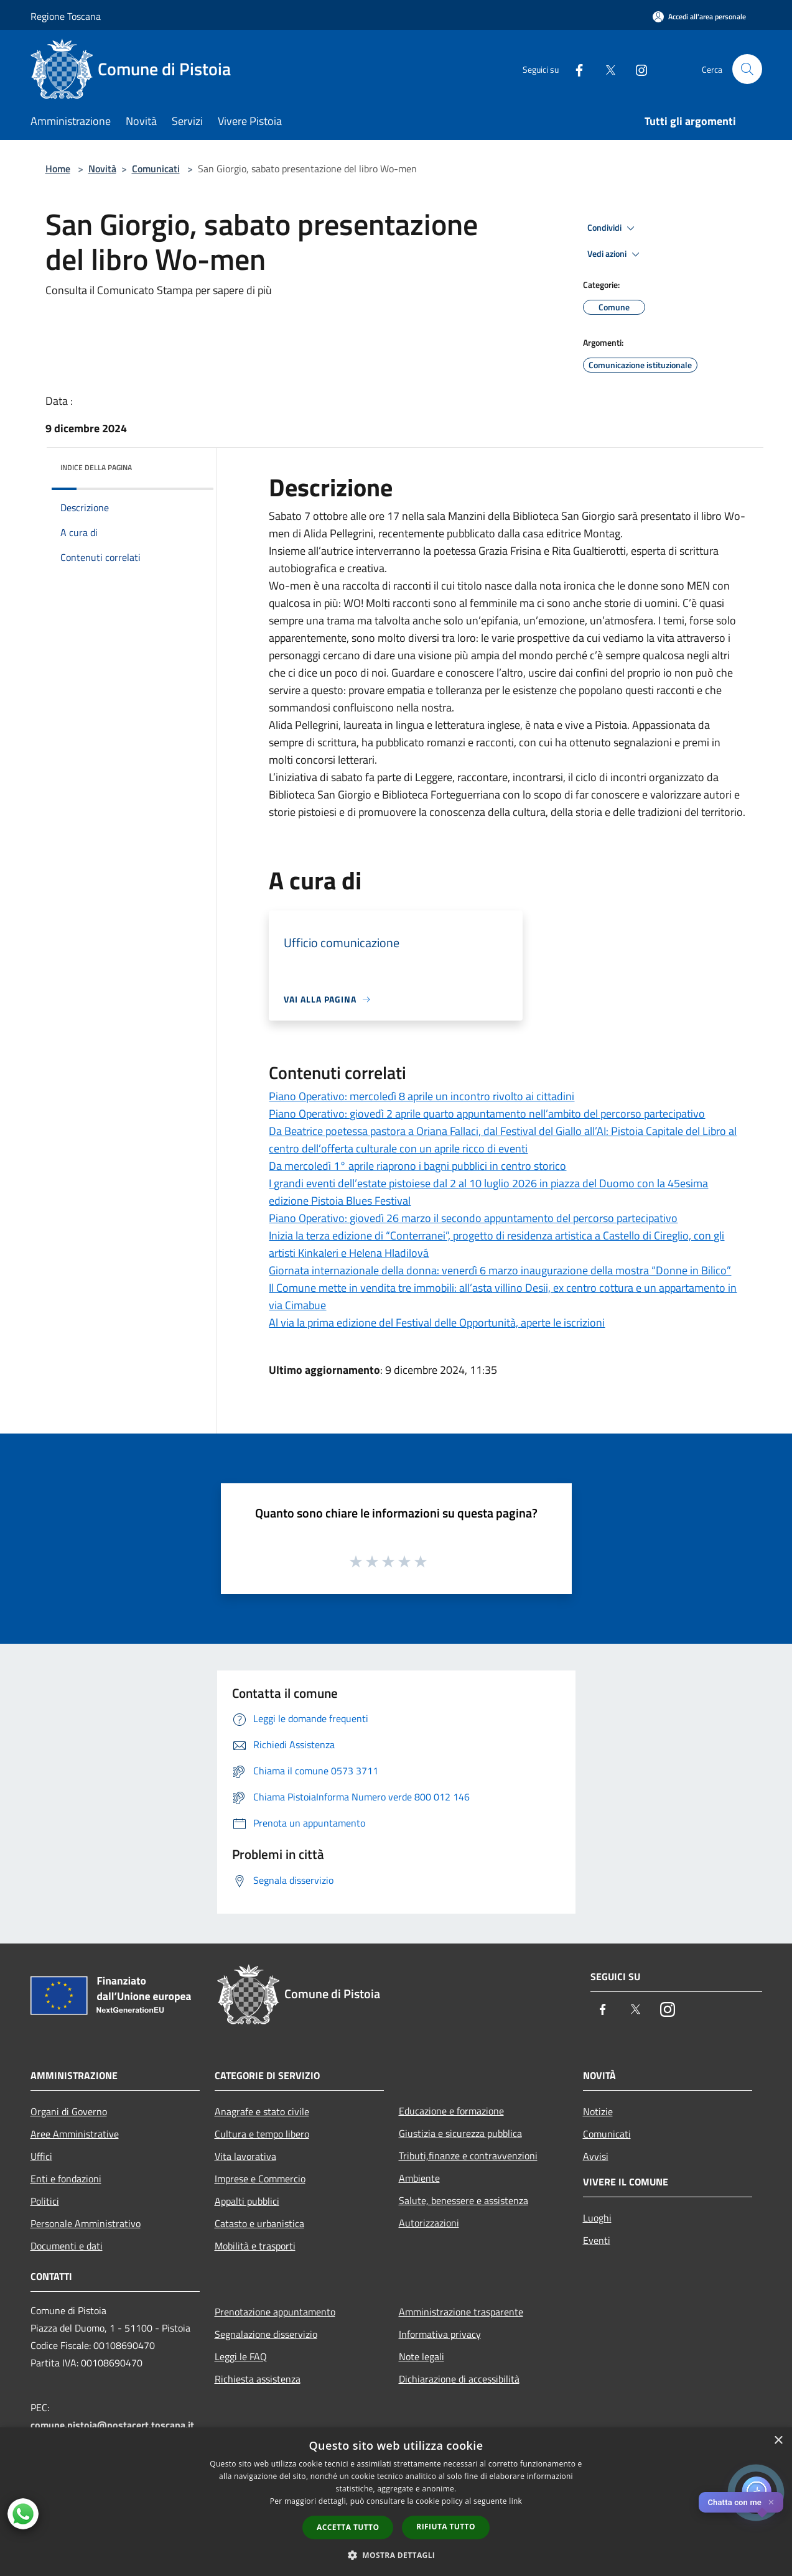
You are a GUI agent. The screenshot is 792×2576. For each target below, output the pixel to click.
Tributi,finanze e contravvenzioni (468, 2155)
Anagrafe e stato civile (262, 2111)
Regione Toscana (65, 16)
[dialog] (396, 2501)
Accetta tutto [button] (348, 2527)
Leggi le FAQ (241, 2356)
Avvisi (595, 2156)
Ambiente (419, 2178)
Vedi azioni (615, 254)
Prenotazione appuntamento (275, 2311)
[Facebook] (574, 68)
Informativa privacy (440, 2334)
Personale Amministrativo (85, 2223)
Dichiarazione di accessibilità (459, 2378)
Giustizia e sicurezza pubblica (460, 2133)
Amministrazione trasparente (461, 2311)
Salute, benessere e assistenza (463, 2200)
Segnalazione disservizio (266, 2334)
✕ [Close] (771, 2502)
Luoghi (597, 2217)
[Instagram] (636, 68)
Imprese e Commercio (260, 2178)
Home (57, 168)
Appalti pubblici (247, 2201)
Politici (44, 2201)
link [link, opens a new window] (515, 2501)
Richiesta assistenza (257, 2378)
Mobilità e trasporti (255, 2245)
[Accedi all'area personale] (699, 16)
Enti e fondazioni (65, 2178)
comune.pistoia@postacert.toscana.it (112, 2424)
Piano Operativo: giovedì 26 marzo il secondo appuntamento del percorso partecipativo (473, 1218)
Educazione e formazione (451, 2110)
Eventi (596, 2240)
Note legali (421, 2356)
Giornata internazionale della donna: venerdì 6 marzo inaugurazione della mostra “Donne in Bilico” (500, 1270)
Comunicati (156, 168)
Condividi (612, 228)
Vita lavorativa (245, 2156)
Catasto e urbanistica (259, 2223)
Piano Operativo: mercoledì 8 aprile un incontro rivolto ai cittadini (421, 1096)
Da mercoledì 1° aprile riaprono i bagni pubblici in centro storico (417, 1165)
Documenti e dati (66, 2245)
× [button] (778, 2440)
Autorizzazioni (429, 2222)
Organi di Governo (68, 2111)
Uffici (41, 2156)
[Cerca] (747, 69)
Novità (102, 168)
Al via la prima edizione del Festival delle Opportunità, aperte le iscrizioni (437, 1322)
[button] (396, 2555)
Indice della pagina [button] (96, 467)
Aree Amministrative (74, 2133)
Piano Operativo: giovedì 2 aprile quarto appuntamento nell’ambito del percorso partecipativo (487, 1113)
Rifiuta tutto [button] (445, 2526)
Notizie (598, 2111)
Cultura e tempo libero (262, 2133)
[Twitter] (605, 68)
